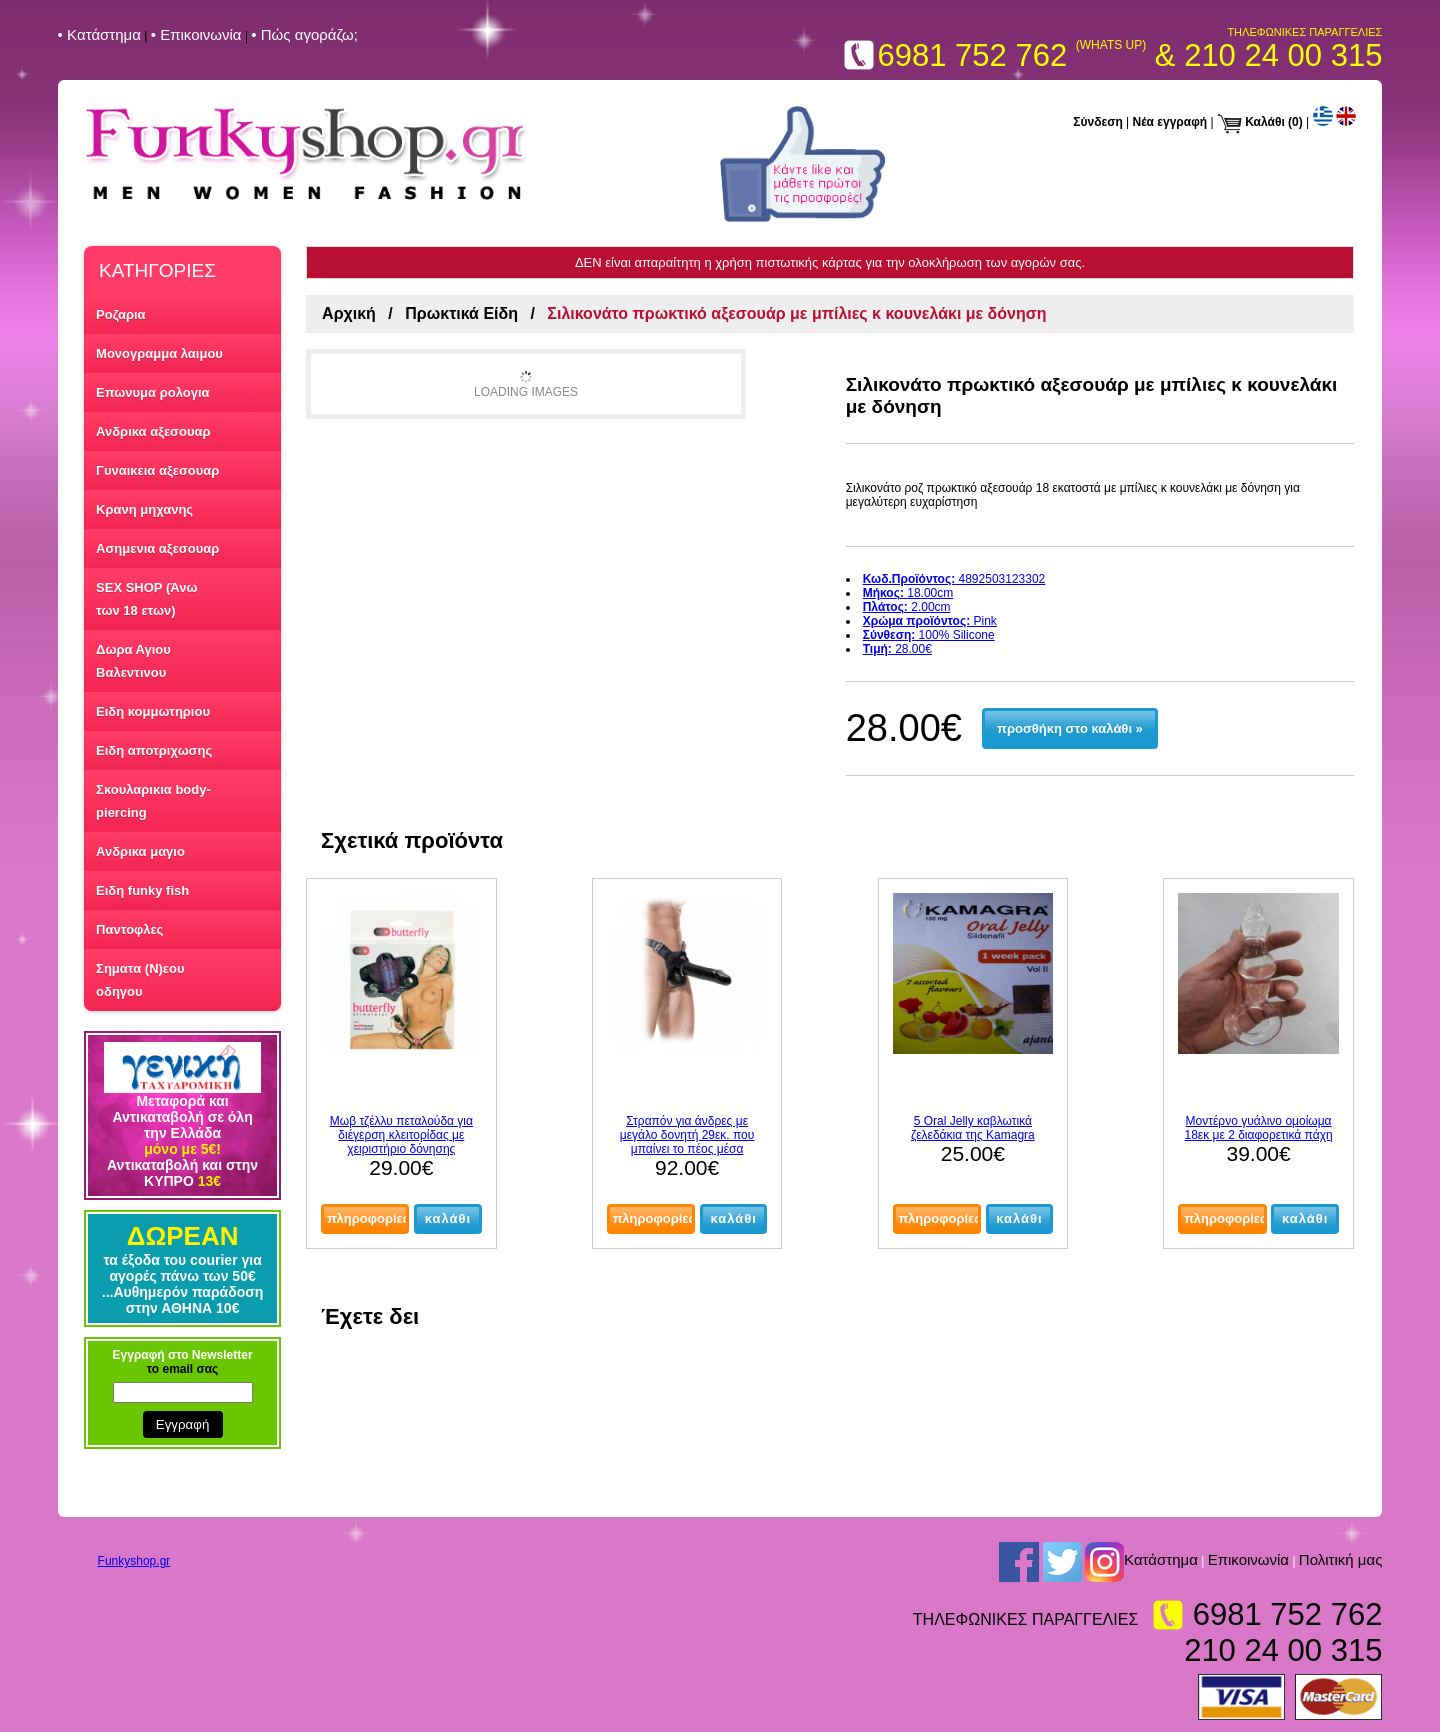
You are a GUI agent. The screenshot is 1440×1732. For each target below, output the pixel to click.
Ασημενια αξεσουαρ (157, 548)
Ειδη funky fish (142, 890)
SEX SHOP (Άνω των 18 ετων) (146, 599)
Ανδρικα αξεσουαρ (153, 431)
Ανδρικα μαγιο (140, 851)
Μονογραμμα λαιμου (159, 353)
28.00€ (897, 649)
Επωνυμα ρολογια (152, 392)
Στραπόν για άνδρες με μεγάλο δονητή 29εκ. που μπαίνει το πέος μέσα (687, 1135)
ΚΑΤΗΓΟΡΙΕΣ (157, 270)
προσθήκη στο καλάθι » (1070, 728)
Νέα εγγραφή (1170, 122)
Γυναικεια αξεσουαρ (157, 470)
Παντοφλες (129, 929)
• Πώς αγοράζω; (304, 34)
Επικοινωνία (1248, 1559)
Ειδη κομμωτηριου (153, 711)
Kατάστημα (1161, 1559)
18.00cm (908, 593)
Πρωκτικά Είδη (461, 313)
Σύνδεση (1097, 122)
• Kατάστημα (99, 34)
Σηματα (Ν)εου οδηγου (140, 980)
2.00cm (907, 607)
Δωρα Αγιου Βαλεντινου (133, 661)
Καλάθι (1265, 122)
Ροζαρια (121, 314)
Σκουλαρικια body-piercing (153, 801)
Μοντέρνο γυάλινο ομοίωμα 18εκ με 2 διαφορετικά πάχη (1259, 1128)
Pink (930, 621)
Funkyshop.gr (134, 1561)
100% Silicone (929, 635)
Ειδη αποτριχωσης (154, 750)
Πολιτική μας (1341, 1559)
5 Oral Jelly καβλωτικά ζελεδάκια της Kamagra (973, 1128)
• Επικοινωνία (196, 34)
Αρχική (349, 313)
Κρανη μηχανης (144, 509)
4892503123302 (954, 579)
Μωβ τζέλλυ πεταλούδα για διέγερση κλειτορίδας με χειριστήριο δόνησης (401, 1135)
